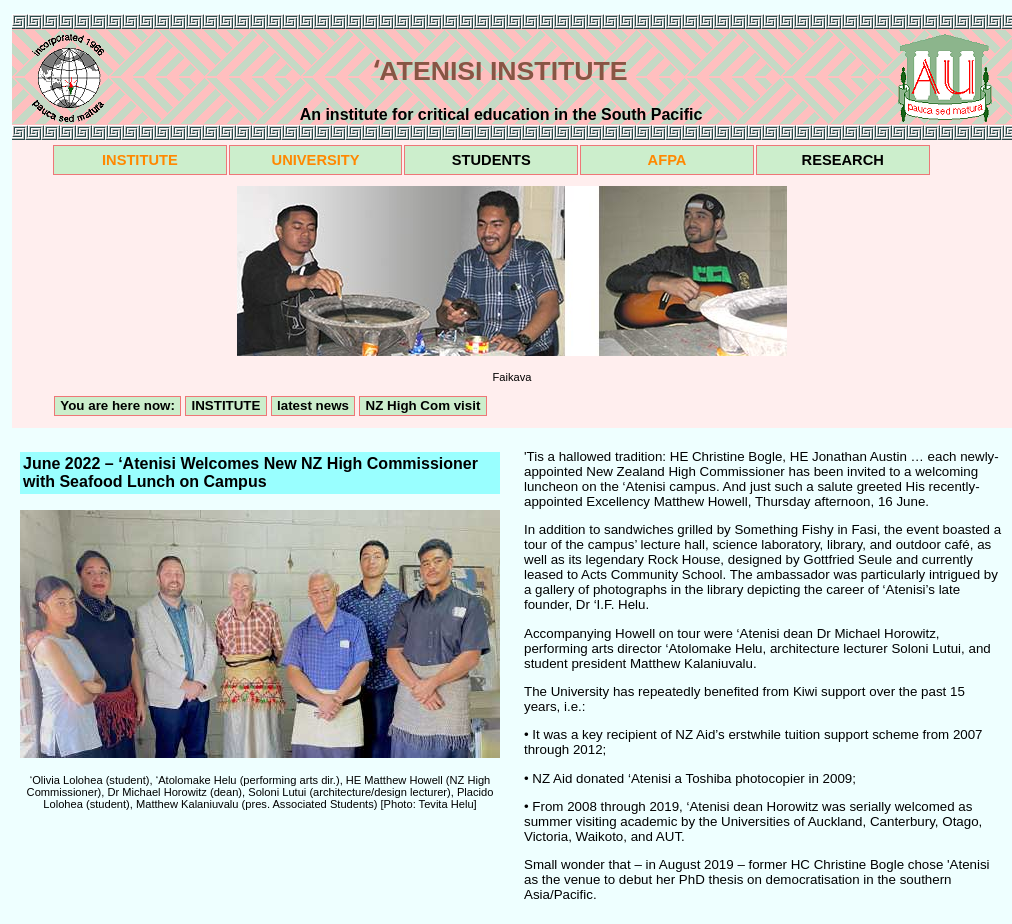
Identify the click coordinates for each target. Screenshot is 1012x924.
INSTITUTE (140, 160)
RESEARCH (843, 160)
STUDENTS (491, 160)
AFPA (667, 160)
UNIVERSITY (316, 160)
